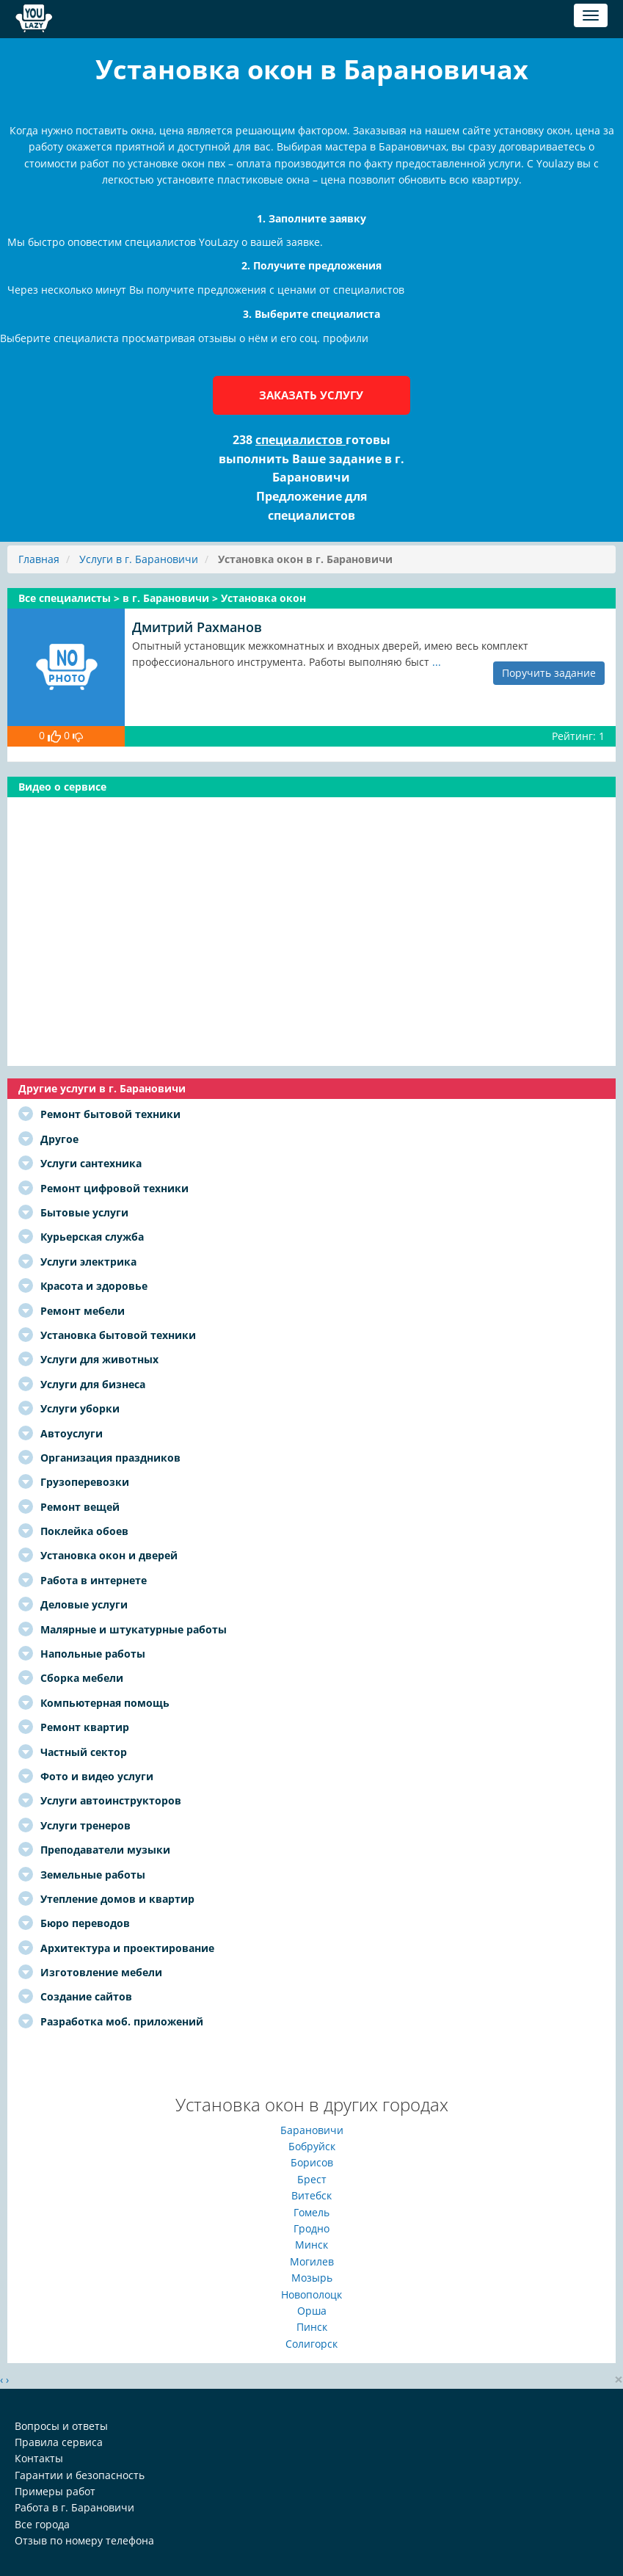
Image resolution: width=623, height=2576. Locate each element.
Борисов (312, 2162)
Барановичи (311, 2130)
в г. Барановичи (167, 598)
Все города (42, 2524)
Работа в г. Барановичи (74, 2507)
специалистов (300, 440)
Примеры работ (55, 2491)
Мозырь (311, 2278)
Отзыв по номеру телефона (84, 2540)
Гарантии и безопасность (80, 2475)
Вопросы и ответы (61, 2426)
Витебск (311, 2195)
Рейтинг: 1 (578, 736)
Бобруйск (311, 2146)
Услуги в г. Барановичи (138, 559)
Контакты (39, 2458)
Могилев (312, 2261)
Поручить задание (549, 673)
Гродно (311, 2228)
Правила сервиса (59, 2442)
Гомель (311, 2212)
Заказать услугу (311, 395)
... (436, 662)
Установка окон (263, 598)
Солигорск (311, 2344)
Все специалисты (66, 598)
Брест (312, 2179)
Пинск (311, 2327)
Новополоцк (311, 2294)
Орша (312, 2311)
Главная (38, 559)
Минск (311, 2245)
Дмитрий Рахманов (197, 627)
